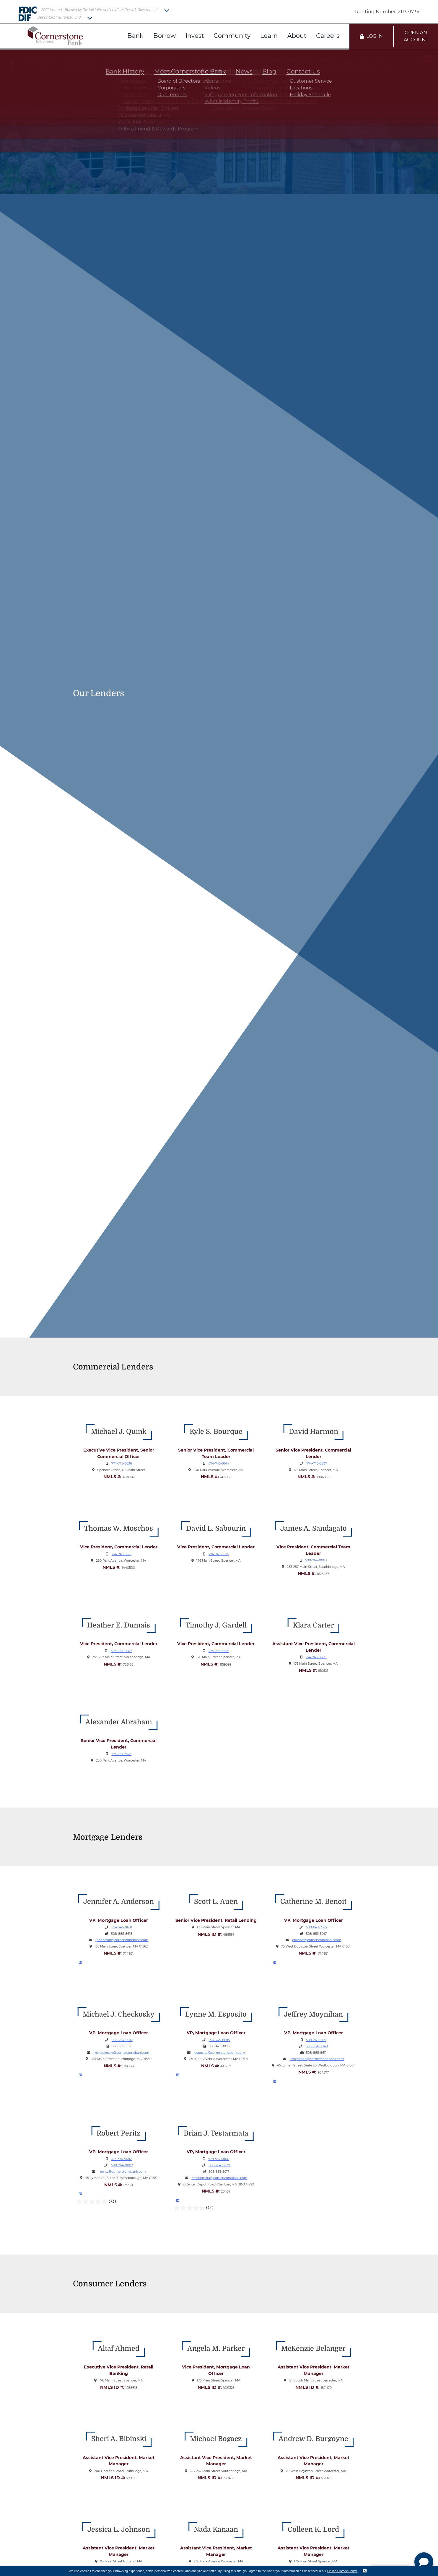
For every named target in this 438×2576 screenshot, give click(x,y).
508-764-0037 (219, 2165)
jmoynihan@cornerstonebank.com (317, 2059)
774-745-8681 (122, 1927)
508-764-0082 (122, 2165)
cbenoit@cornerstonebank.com (316, 1940)
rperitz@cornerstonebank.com (122, 2172)
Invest (195, 36)
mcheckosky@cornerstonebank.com (122, 2053)
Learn (269, 36)
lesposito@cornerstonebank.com (219, 2053)
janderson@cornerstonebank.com (122, 1940)
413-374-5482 (121, 2159)
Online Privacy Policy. (342, 2571)
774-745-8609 (316, 1657)
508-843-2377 (316, 1927)
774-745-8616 (121, 1554)
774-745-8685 (219, 2040)
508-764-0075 (121, 1651)
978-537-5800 (218, 2159)
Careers (327, 36)
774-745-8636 (121, 1463)
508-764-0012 (122, 2040)
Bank (136, 36)
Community (232, 36)
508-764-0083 (316, 1560)
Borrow (165, 36)
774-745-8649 (219, 1651)
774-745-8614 (219, 1463)
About (296, 36)
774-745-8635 (219, 1554)
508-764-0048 (317, 2046)
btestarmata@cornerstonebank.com (219, 2178)
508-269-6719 (316, 2040)
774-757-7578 (121, 1754)
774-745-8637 (317, 1463)
